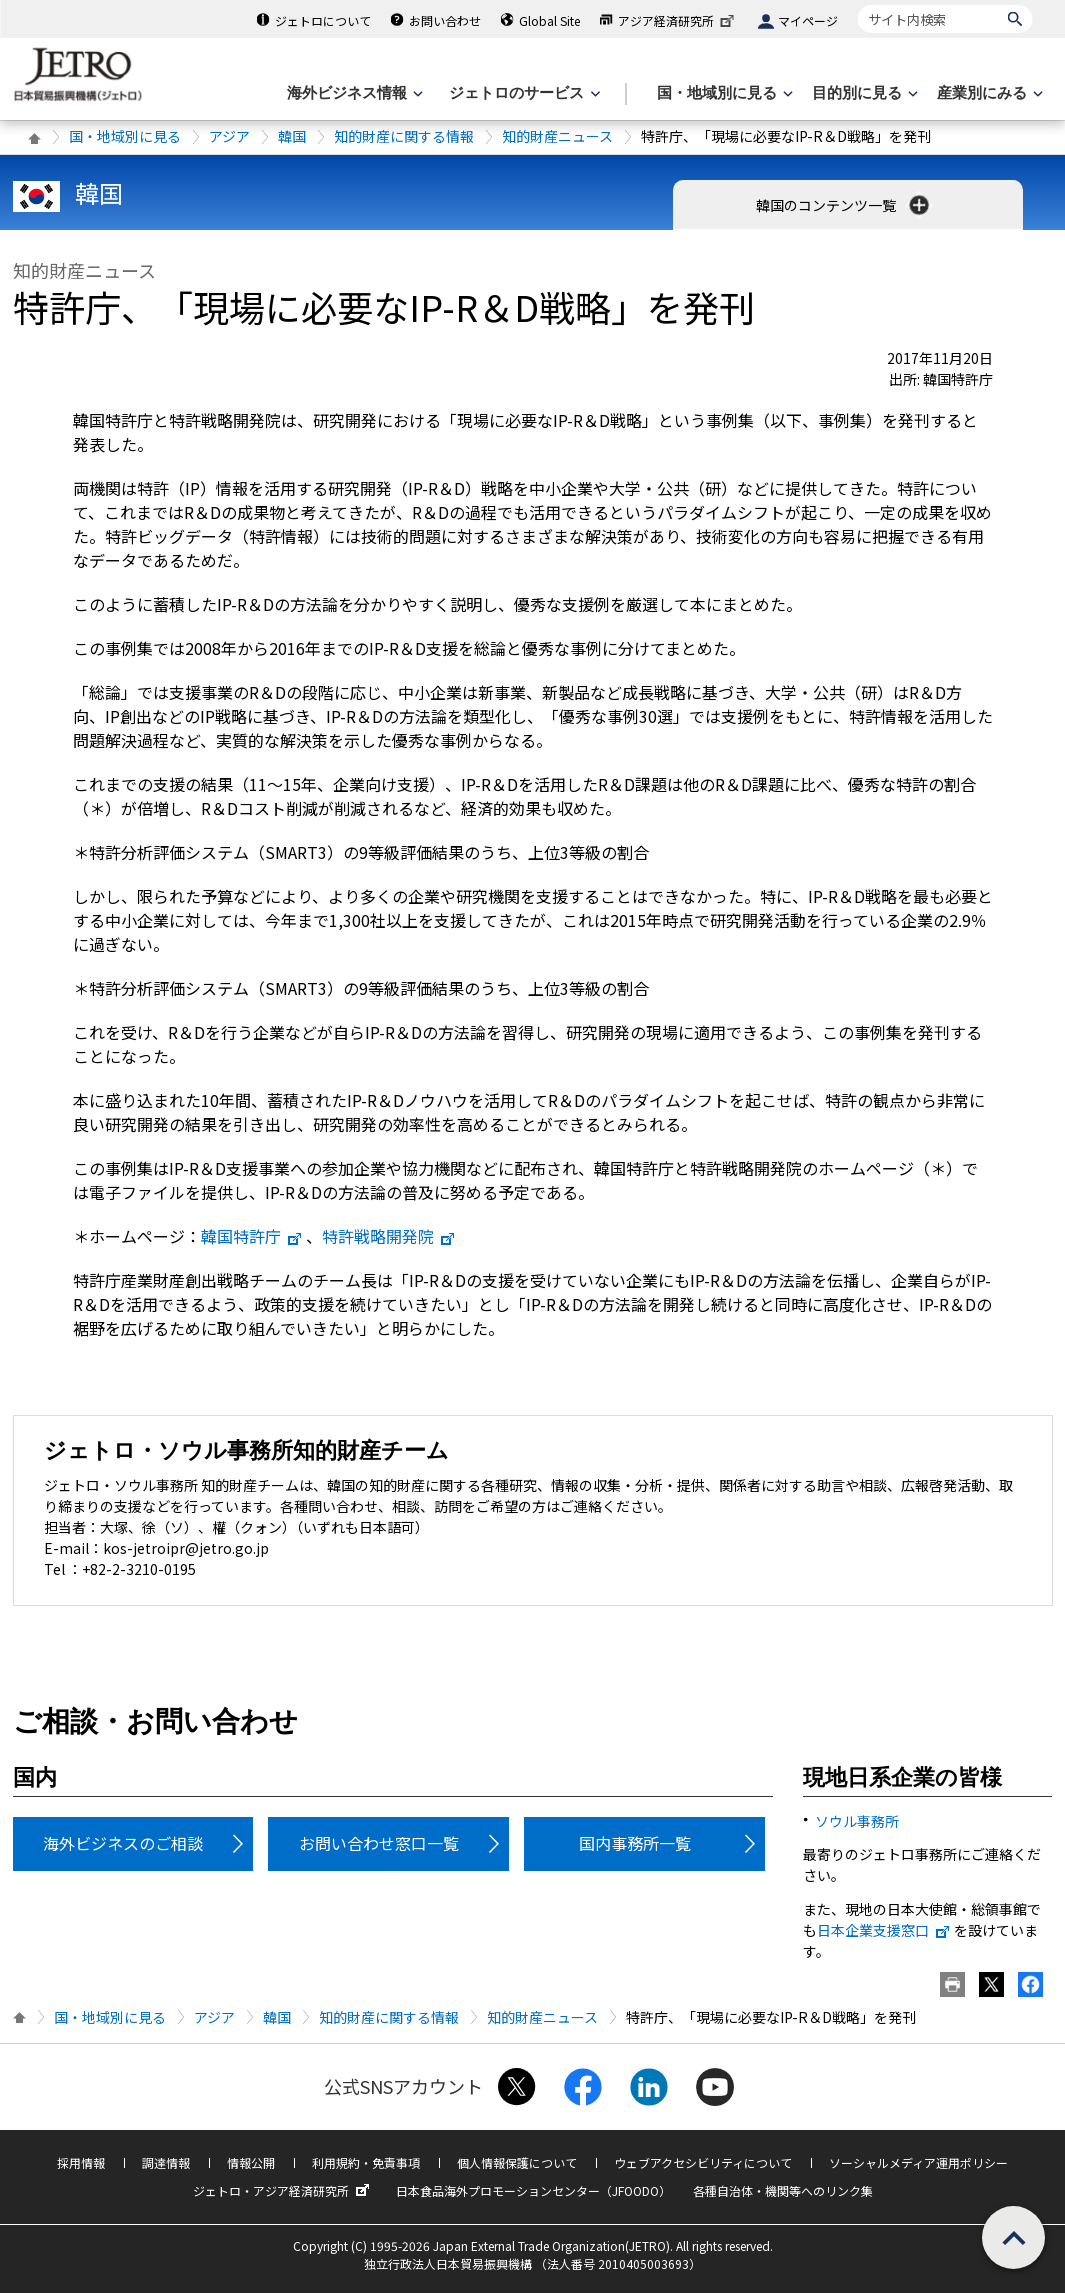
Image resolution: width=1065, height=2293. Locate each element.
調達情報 (166, 2162)
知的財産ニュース (557, 136)
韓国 (292, 136)
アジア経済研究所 (678, 20)
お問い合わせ (445, 20)
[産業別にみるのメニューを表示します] (988, 93)
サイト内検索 (857, 4)
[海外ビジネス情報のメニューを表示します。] (353, 93)
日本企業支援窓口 (884, 1930)
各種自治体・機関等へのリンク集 (783, 2190)
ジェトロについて (323, 20)
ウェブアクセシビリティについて (703, 2162)
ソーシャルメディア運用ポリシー (918, 2162)
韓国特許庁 (252, 1236)
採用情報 (81, 2162)
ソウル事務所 (857, 1821)
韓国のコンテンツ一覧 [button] (844, 205)
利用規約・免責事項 (366, 2162)
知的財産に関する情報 (404, 136)
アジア (229, 136)
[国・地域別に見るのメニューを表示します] (723, 93)
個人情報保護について (517, 2162)
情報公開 (251, 2162)
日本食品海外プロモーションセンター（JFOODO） (533, 2190)
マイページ (808, 20)
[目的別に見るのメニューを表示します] (863, 93)
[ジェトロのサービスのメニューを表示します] (522, 93)
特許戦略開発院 (389, 1236)
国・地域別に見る (125, 136)
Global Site (549, 20)
